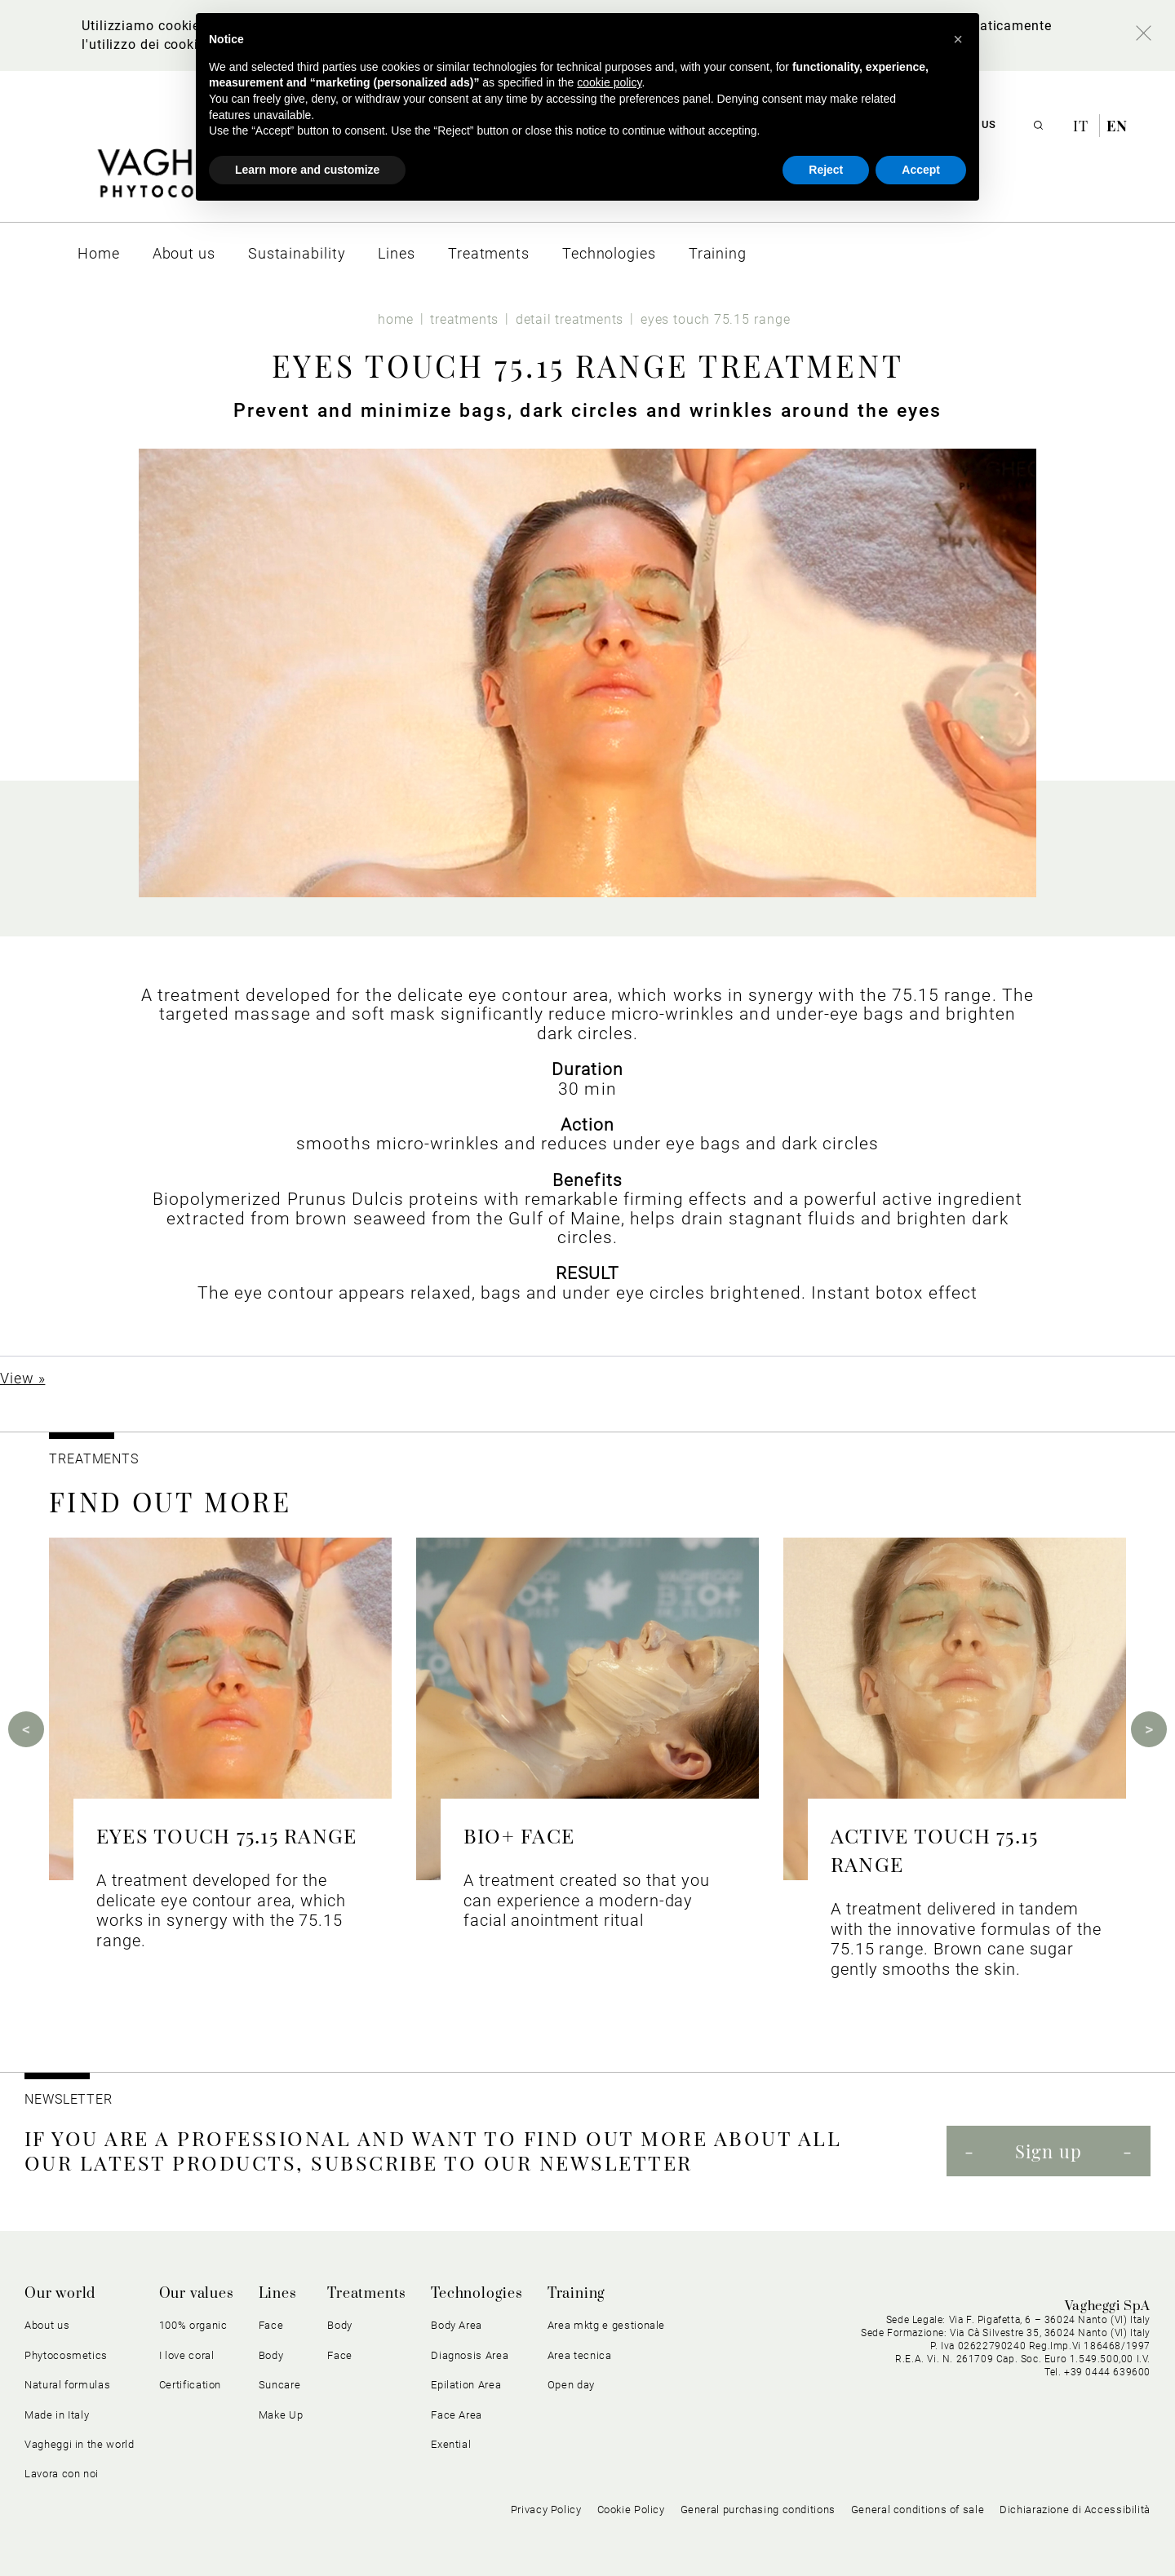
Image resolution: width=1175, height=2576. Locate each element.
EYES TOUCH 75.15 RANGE (226, 1834)
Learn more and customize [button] (307, 169)
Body (271, 2355)
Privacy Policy (546, 2509)
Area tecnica (580, 2355)
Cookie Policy (631, 2509)
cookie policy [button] (609, 82)
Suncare (280, 2385)
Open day (571, 2385)
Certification (190, 2385)
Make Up (281, 2415)
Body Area (456, 2325)
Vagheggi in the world (79, 2444)
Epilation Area (466, 2385)
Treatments (366, 2294)
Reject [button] (826, 169)
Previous (26, 1729)
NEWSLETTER (68, 2099)
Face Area (456, 2415)
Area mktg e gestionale (606, 2325)
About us (46, 2325)
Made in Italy (56, 2415)
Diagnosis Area (469, 2355)
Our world (59, 2294)
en (1117, 125)
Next (1149, 1729)
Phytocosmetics (66, 2355)
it (1083, 125)
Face (271, 2325)
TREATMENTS (96, 1459)
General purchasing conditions (758, 2509)
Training (576, 2294)
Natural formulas (67, 2385)
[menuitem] (98, 253)
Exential (451, 2444)
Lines (278, 2294)
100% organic (193, 2325)
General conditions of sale (917, 2509)
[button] (958, 39)
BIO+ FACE (518, 1834)
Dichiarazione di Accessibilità (1075, 2509)
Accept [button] (921, 169)
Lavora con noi (61, 2474)
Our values (196, 2294)
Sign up (1048, 2151)
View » (22, 1378)
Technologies (477, 2294)
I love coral (187, 2355)
